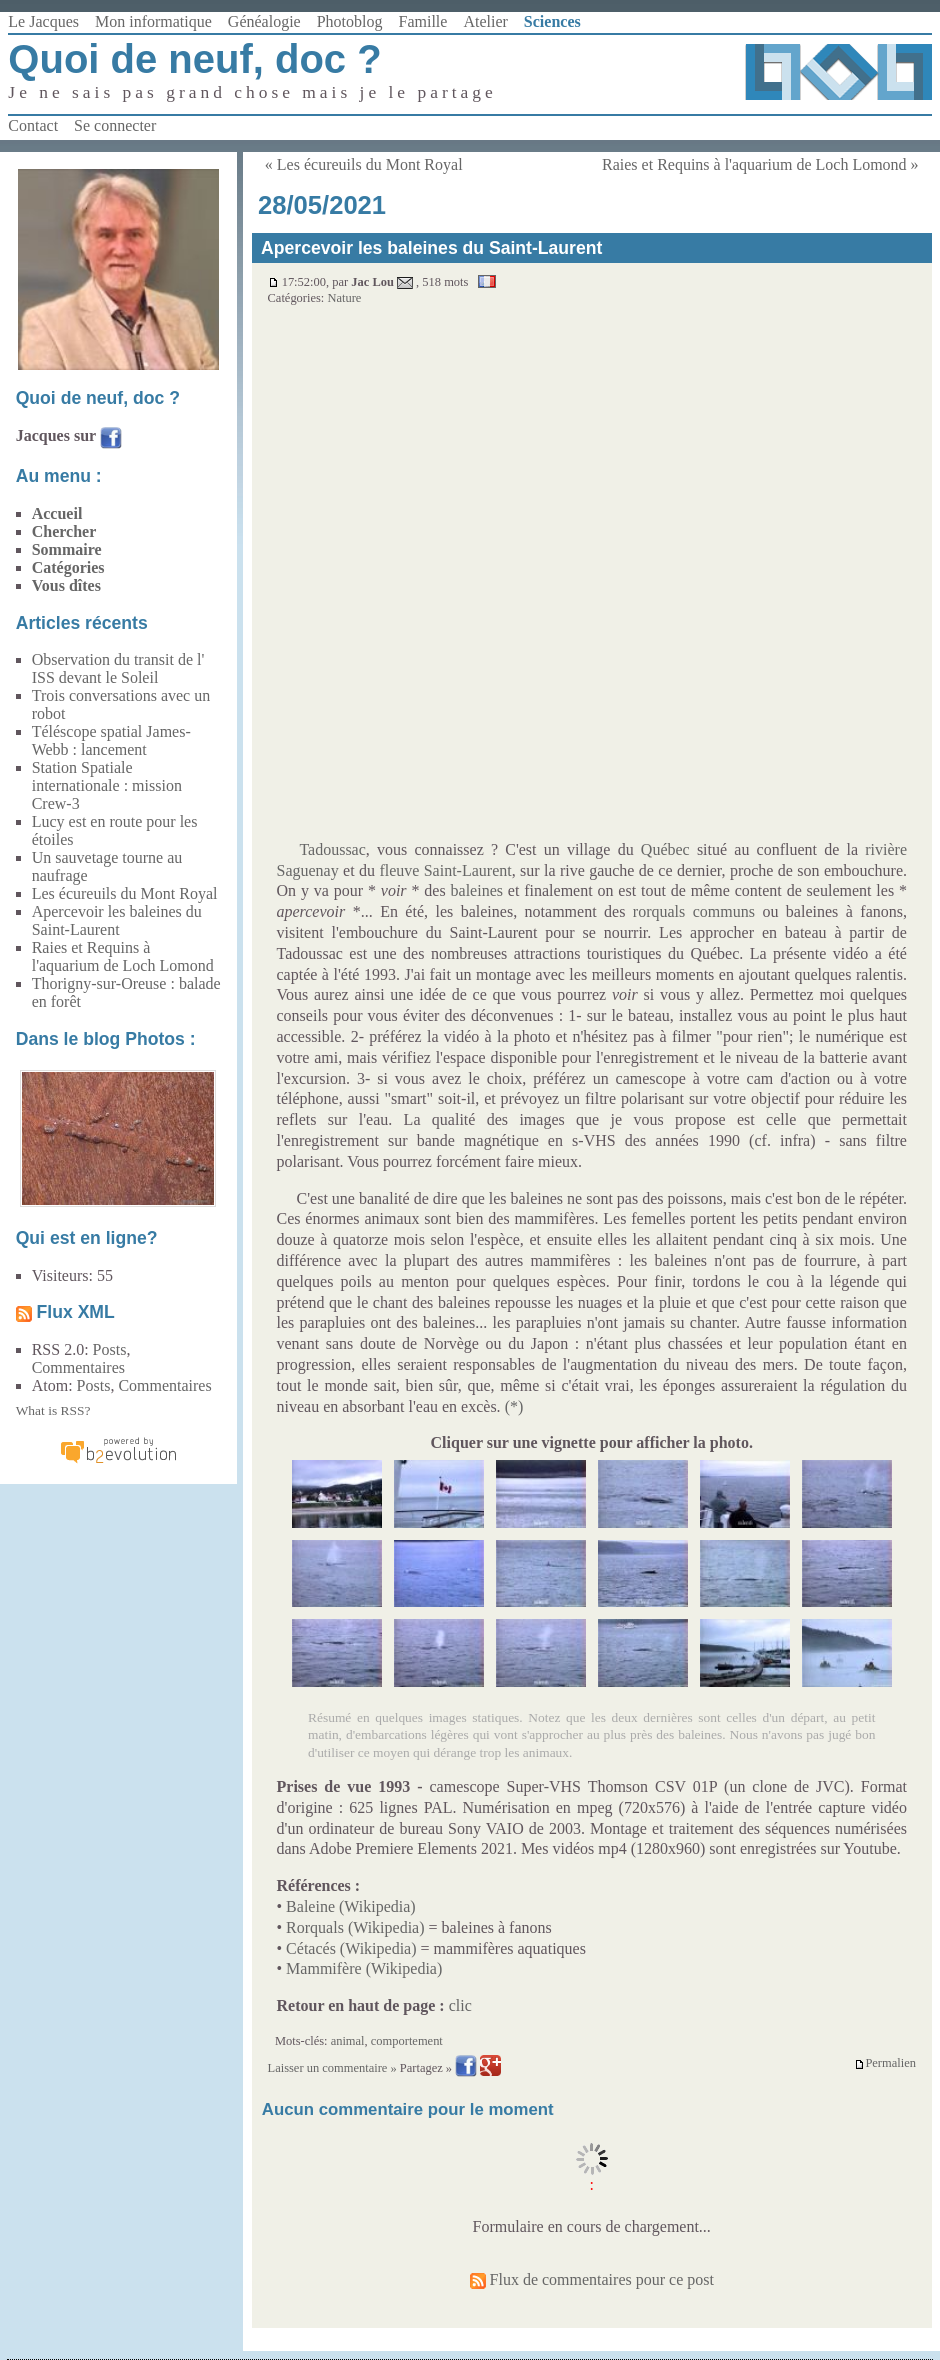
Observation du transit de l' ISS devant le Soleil (118, 668)
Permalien (885, 2063)
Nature (344, 298)
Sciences (552, 21)
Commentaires (78, 1367)
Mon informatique (153, 21)
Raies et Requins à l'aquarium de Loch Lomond (123, 956)
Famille (423, 21)
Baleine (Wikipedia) (351, 1906)
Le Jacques (43, 21)
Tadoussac (332, 849)
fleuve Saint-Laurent (445, 870)
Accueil (57, 513)
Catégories (68, 567)
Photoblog (350, 21)
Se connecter (115, 125)
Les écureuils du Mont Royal (125, 893)
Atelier (485, 21)
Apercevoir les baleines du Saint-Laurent (117, 920)
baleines (477, 890)
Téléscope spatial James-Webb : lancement (111, 740)
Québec (665, 849)
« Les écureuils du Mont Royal (364, 164)
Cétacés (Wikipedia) (351, 1948)
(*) (514, 1406)
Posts (110, 1349)
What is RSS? (53, 1410)
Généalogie (264, 21)
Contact (33, 125)
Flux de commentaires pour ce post (592, 2279)
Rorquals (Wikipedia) (355, 1927)
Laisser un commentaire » (332, 2068)
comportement (407, 2041)
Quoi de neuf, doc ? (194, 59)
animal (348, 2041)
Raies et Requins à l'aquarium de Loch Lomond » (760, 164)
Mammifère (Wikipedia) (364, 1968)
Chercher (64, 531)
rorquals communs (694, 911)
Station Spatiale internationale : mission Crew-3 (107, 785)
